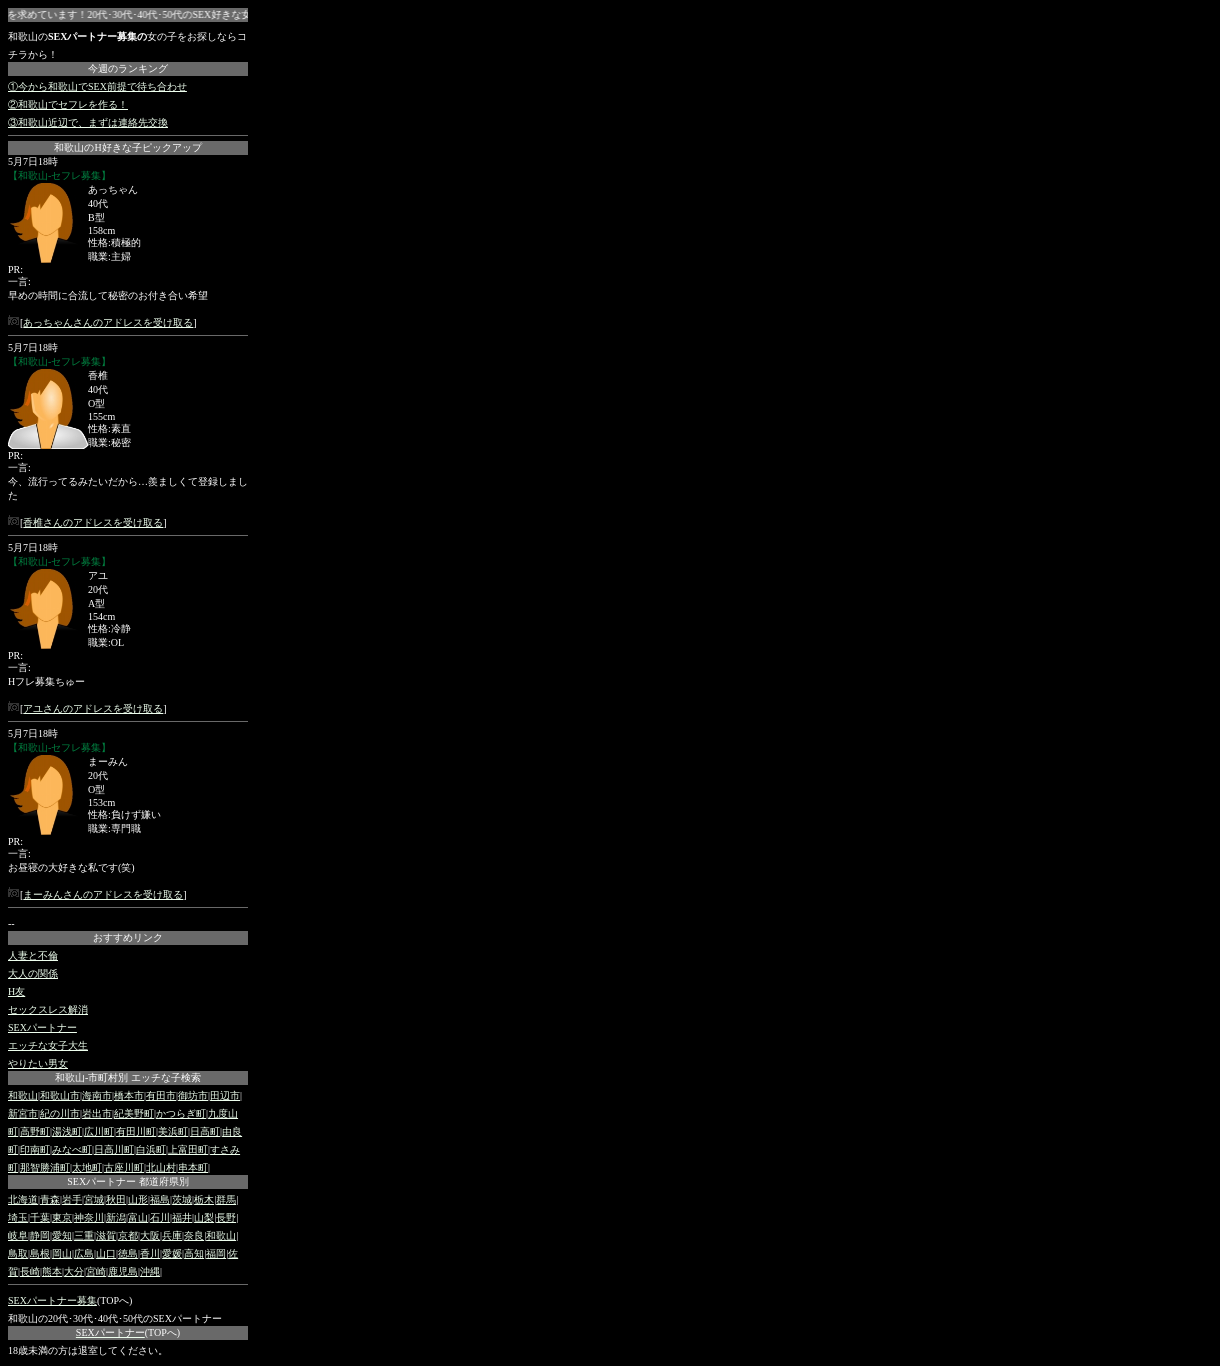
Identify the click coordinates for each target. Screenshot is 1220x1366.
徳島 (128, 1253)
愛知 (62, 1235)
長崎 (30, 1271)
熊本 (52, 1271)
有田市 (161, 1095)
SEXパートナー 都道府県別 (127, 1181)
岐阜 (18, 1235)
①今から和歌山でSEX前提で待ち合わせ (97, 86)
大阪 (150, 1235)
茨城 (182, 1199)
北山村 (161, 1167)
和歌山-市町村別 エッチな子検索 (128, 1077)
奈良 (194, 1235)
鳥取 (18, 1253)
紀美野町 (134, 1113)
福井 (182, 1217)
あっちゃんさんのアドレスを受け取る (108, 322)
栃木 (204, 1199)
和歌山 (23, 1095)
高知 (194, 1253)
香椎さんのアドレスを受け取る (93, 522)
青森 (50, 1199)
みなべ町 (72, 1149)
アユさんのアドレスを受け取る (93, 708)
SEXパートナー (42, 1027)
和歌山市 (60, 1095)
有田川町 (136, 1131)
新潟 (116, 1217)
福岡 (216, 1253)
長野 (226, 1217)
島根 (40, 1253)
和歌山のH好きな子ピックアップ (127, 147)
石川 (160, 1217)
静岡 (40, 1235)
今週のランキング (128, 68)
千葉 (40, 1217)
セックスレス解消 (48, 1009)
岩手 (72, 1199)
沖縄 (150, 1271)
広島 (84, 1253)
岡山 (62, 1253)
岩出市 (97, 1113)
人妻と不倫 (33, 955)
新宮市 (23, 1113)
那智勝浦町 (45, 1167)
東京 (62, 1217)
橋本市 (129, 1095)
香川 (150, 1253)
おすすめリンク (128, 937)
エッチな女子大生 (48, 1045)
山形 (138, 1199)
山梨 (204, 1217)
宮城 (94, 1199)
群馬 (226, 1199)
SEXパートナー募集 (52, 1300)
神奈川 (89, 1217)
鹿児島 (123, 1271)
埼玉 (18, 1217)
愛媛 (172, 1253)
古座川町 (124, 1167)
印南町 (35, 1149)
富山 (138, 1217)
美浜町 (173, 1131)
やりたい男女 (38, 1063)
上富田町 (188, 1149)
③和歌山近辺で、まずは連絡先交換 (88, 122)
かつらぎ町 (181, 1113)
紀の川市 (60, 1113)
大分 (74, 1271)
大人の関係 (33, 973)
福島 (160, 1199)
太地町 (87, 1167)
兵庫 (172, 1235)
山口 (106, 1253)
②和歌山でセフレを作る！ (68, 104)
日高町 (205, 1131)
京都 (128, 1235)
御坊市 (193, 1095)
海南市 (97, 1095)
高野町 (35, 1131)
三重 (84, 1235)
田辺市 (225, 1095)
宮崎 (96, 1271)
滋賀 (106, 1235)
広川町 (99, 1131)
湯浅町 (67, 1131)
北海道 (23, 1199)
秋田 (116, 1199)
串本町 (193, 1167)
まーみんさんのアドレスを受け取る (103, 894)
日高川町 (114, 1149)
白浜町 (151, 1149)
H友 (16, 991)
